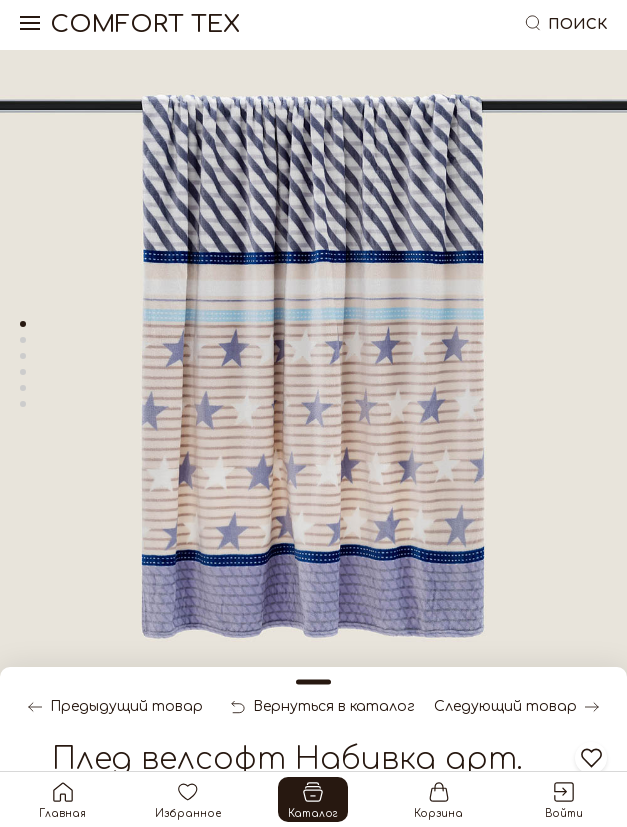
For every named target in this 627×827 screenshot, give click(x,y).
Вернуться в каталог (323, 707)
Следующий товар (516, 707)
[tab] (23, 324)
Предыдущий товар (115, 707)
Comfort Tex (145, 25)
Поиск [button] (565, 24)
